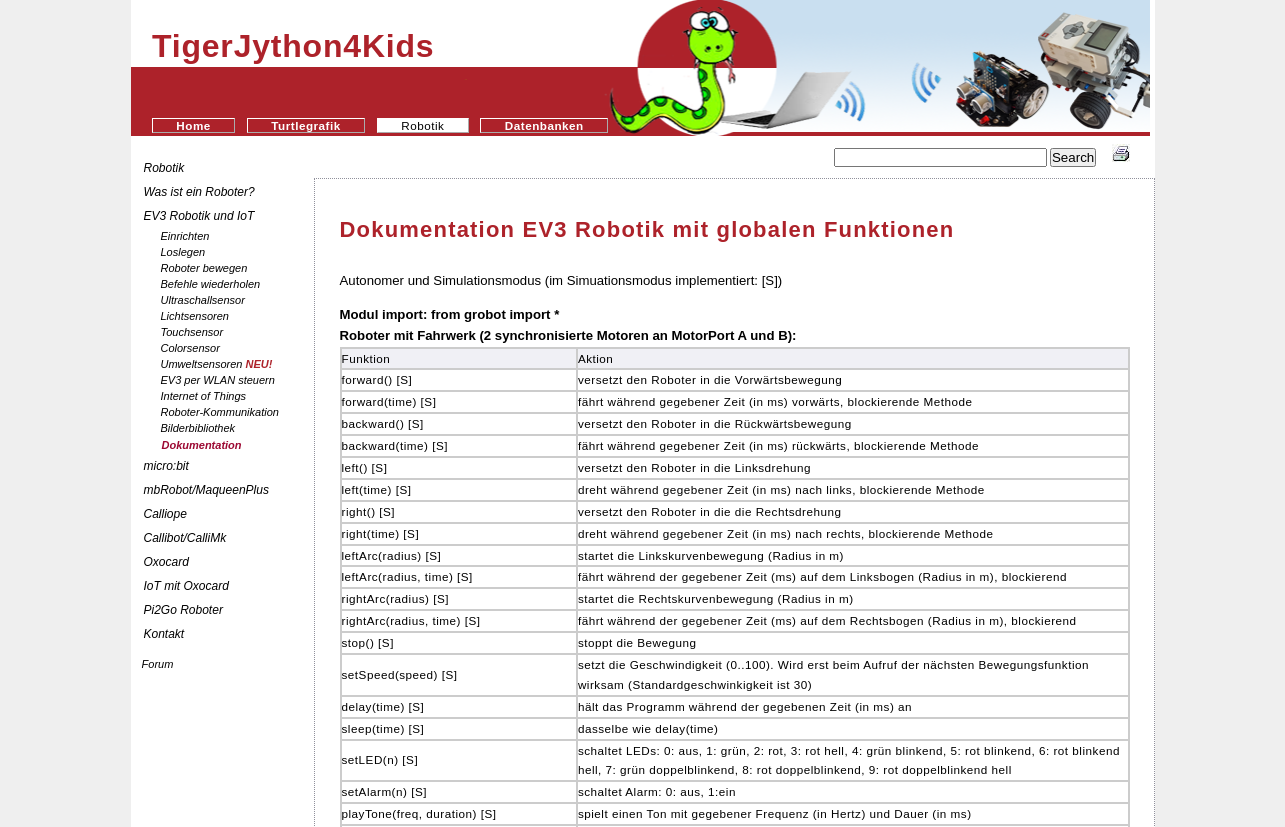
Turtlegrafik (305, 125)
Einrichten (185, 236)
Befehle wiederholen (211, 284)
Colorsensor (190, 348)
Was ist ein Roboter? (199, 192)
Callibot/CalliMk (185, 538)
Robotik (164, 168)
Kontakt (164, 634)
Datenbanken (544, 125)
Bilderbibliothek (198, 428)
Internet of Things (204, 396)
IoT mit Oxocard (188, 586)
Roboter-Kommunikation (220, 412)
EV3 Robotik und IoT (199, 216)
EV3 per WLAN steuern (218, 380)
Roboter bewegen (204, 268)
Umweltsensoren (217, 364)
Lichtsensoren (195, 316)
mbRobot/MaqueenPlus (206, 490)
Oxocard (166, 562)
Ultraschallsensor (203, 300)
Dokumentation (202, 445)
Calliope (165, 514)
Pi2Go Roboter (183, 610)
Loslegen (183, 252)
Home (193, 125)
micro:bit (166, 466)
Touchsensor (192, 332)
